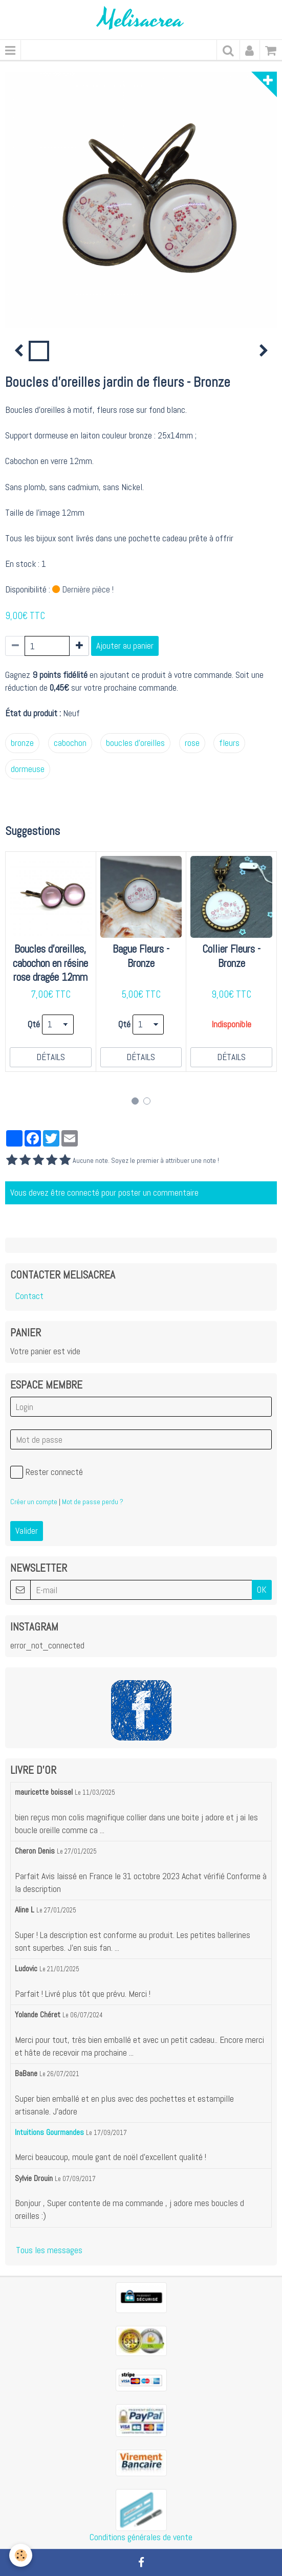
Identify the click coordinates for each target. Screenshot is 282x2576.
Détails (50, 1057)
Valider (26, 1530)
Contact (29, 1296)
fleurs (229, 742)
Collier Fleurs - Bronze (231, 956)
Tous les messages (49, 2250)
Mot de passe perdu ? (92, 1501)
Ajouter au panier (125, 645)
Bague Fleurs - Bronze (141, 956)
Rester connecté (46, 1472)
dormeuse (28, 769)
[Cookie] (20, 2555)
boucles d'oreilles (135, 742)
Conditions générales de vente (141, 2537)
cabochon (70, 742)
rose (192, 742)
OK (262, 1589)
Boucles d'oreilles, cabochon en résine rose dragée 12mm (50, 963)
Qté (34, 1024)
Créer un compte (33, 1501)
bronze (22, 742)
